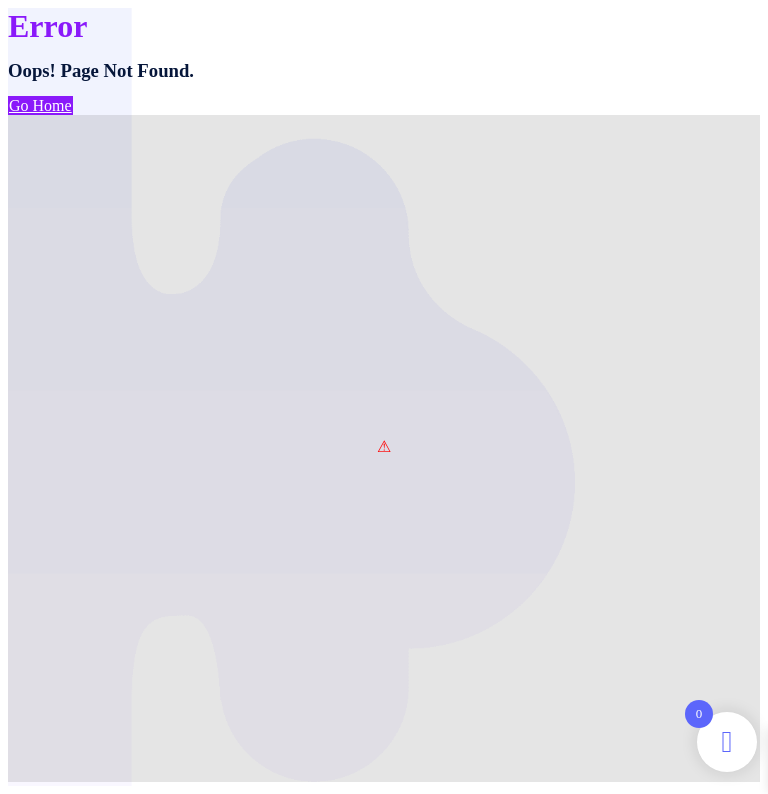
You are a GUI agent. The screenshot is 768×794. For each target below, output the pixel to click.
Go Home (40, 105)
